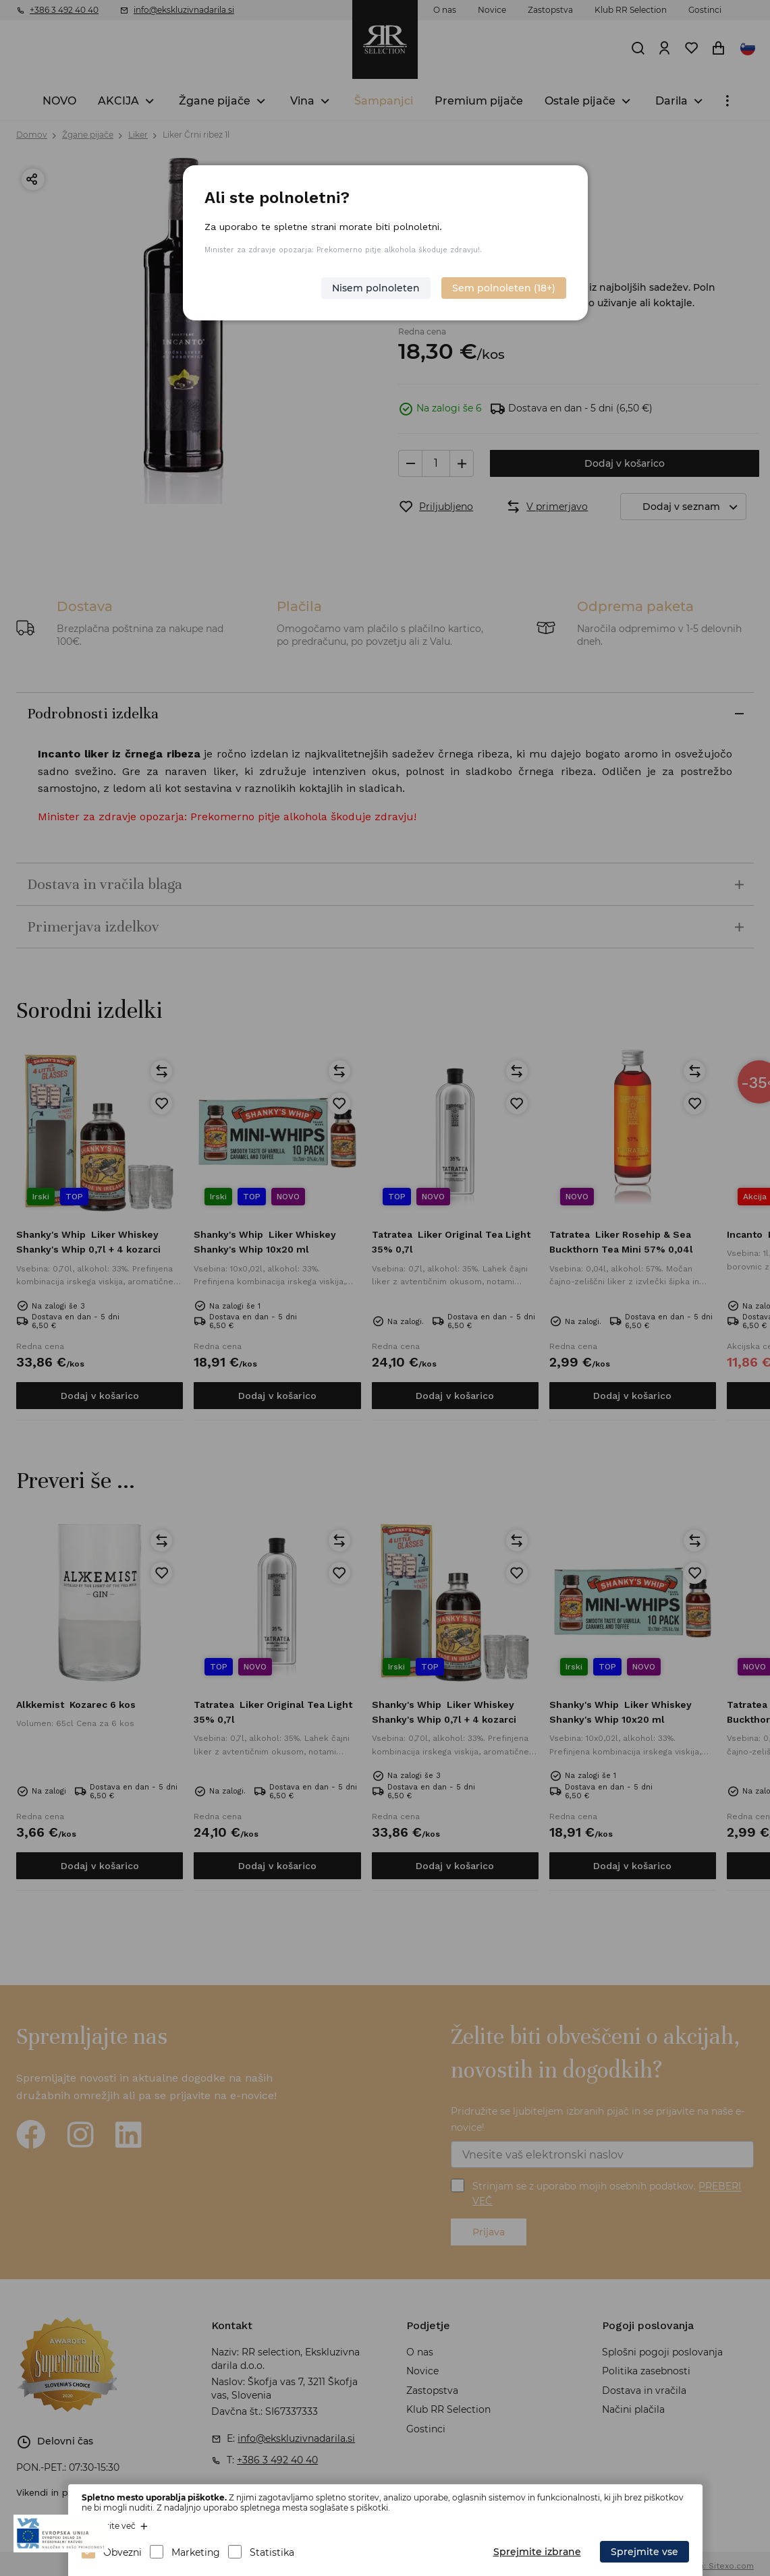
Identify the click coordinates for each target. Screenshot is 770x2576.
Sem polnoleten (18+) (503, 288)
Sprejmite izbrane (537, 2552)
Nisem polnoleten (376, 288)
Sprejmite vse (644, 2552)
